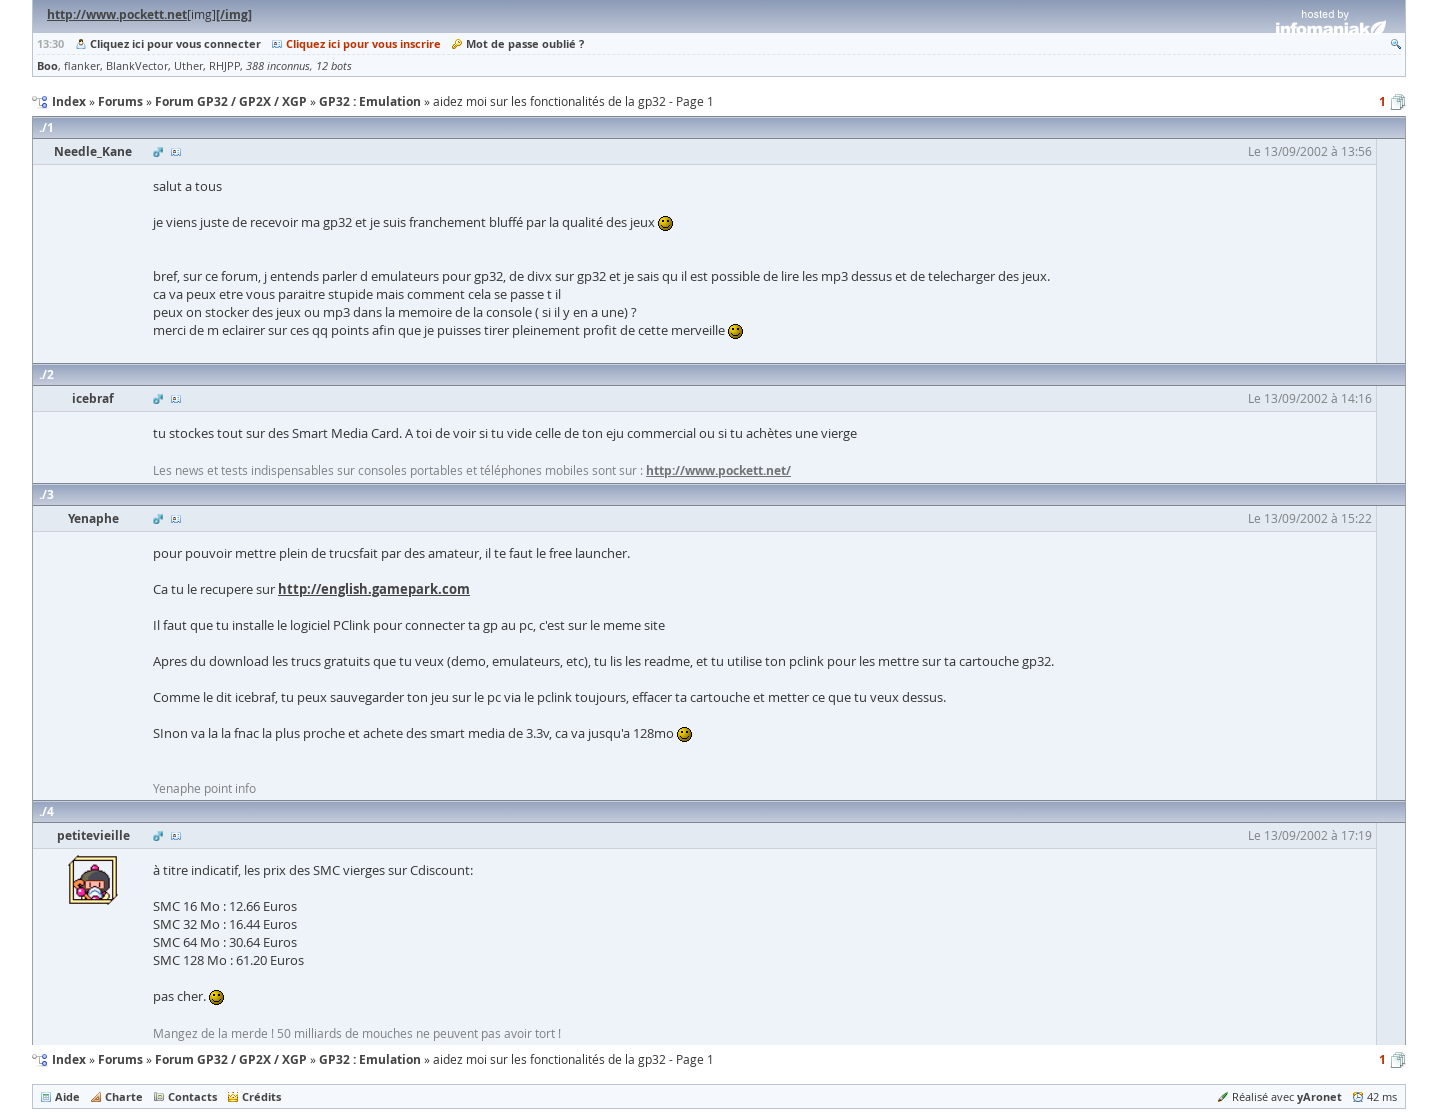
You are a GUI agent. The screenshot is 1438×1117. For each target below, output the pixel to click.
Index (69, 1059)
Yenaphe (93, 518)
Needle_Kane (93, 151)
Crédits (261, 1096)
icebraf (93, 398)
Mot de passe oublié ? (525, 43)
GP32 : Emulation (370, 1059)
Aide (67, 1096)
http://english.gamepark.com (374, 589)
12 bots (334, 66)
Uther (188, 66)
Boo (47, 65)
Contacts (192, 1096)
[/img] (234, 14)
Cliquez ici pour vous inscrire (363, 43)
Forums (120, 1059)
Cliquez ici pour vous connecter (175, 43)
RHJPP (224, 66)
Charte (124, 1096)
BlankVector (137, 66)
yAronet (1319, 1096)
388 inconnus (278, 66)
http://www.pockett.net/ (718, 470)
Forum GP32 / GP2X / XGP (231, 1059)
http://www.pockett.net (117, 14)
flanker (82, 66)
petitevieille (93, 835)
